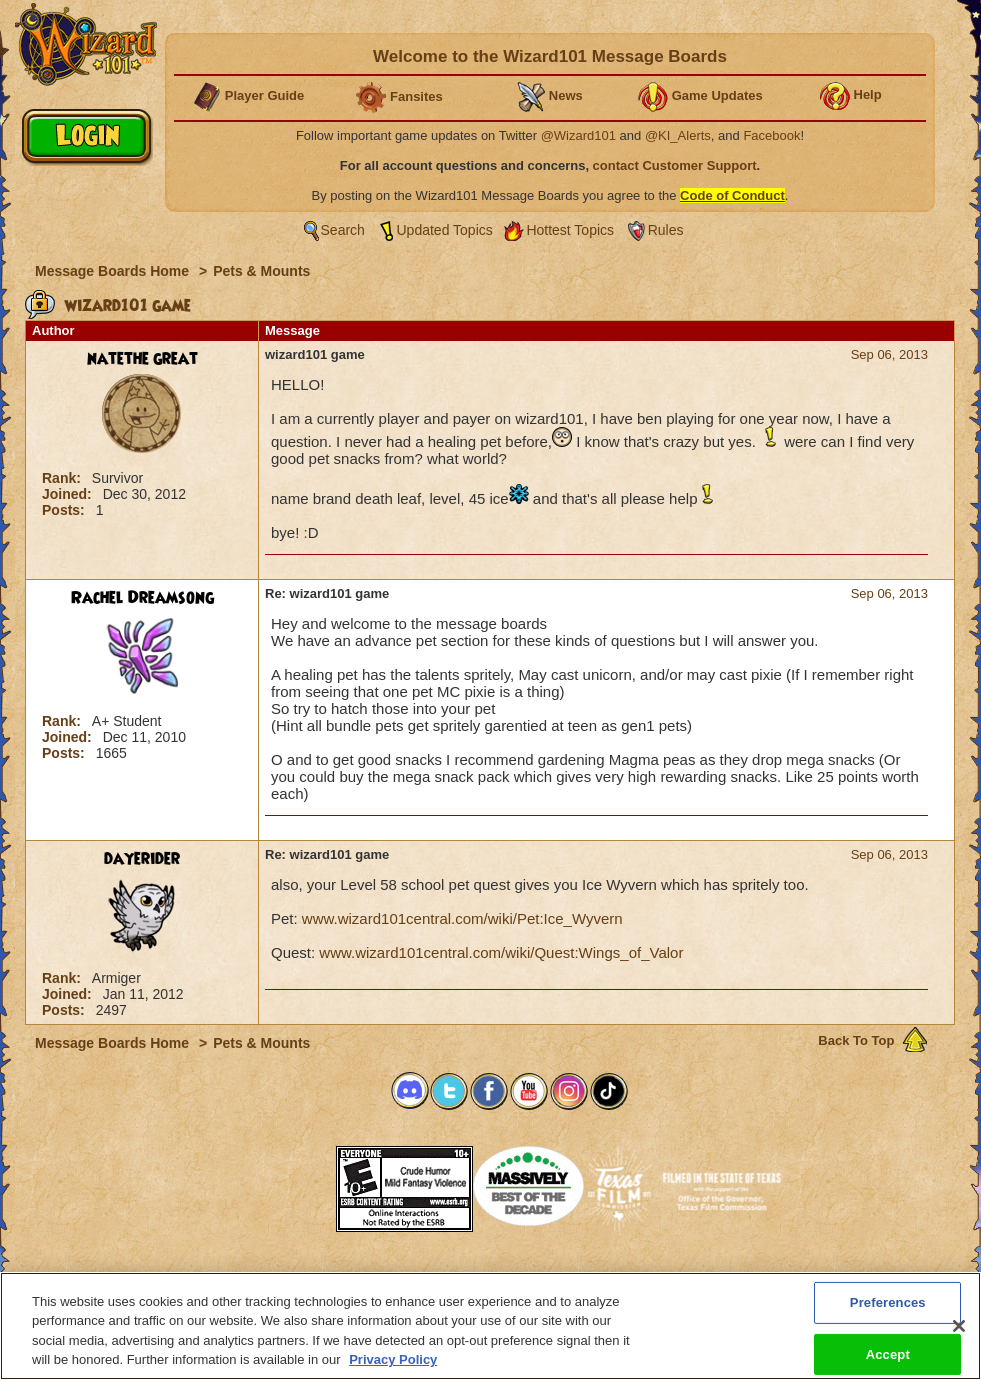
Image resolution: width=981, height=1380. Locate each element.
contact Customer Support (675, 165)
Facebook (771, 135)
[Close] (959, 1328)
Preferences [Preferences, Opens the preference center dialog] (888, 1304)
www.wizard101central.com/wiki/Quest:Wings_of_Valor (501, 952)
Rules (666, 230)
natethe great (142, 359)
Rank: (63, 478)
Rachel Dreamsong (142, 598)
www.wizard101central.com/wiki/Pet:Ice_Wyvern (462, 918)
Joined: (69, 494)
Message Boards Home (114, 271)
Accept (888, 1356)
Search (343, 230)
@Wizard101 (578, 135)
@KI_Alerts (678, 135)
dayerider (142, 859)
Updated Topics (445, 230)
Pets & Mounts (261, 271)
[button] (286, 1182)
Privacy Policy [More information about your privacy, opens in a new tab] (393, 1362)
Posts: (65, 510)
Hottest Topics (570, 230)
